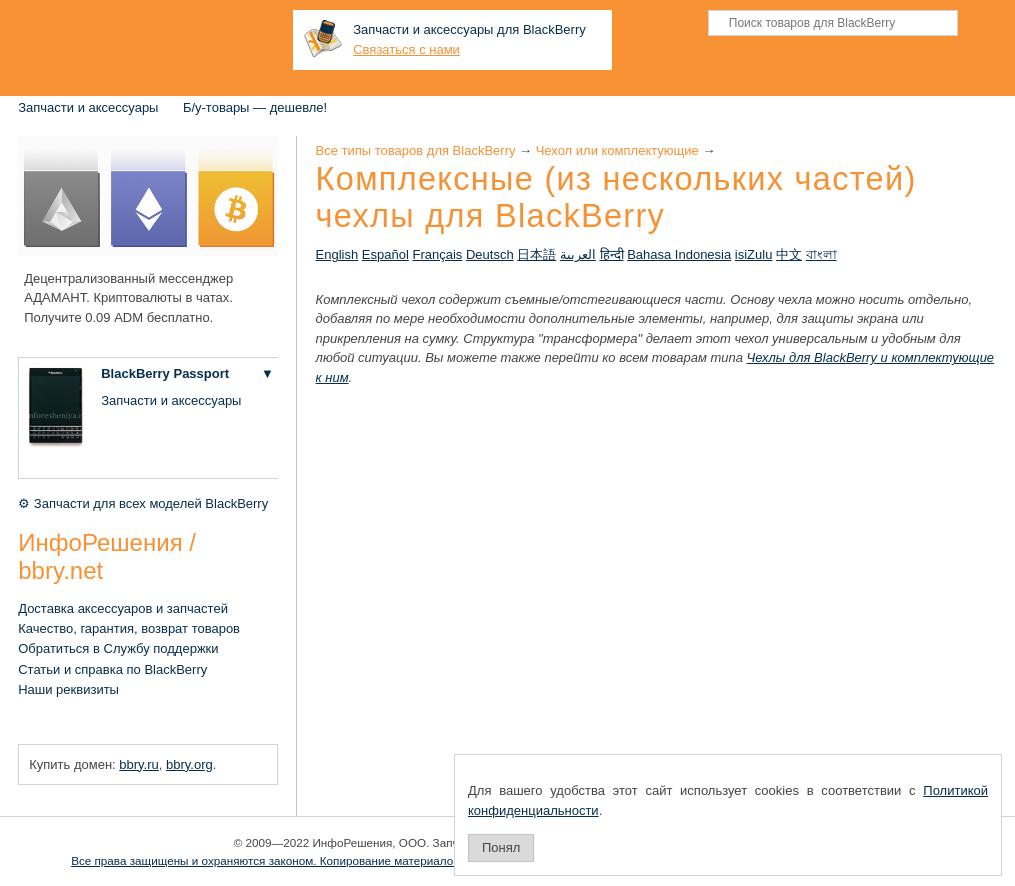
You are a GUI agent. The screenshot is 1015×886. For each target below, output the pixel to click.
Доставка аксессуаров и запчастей (123, 608)
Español (385, 254)
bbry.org (189, 764)
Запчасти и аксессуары (88, 107)
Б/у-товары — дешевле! (255, 107)
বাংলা (821, 254)
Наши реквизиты (68, 689)
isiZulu (754, 254)
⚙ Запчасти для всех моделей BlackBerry (143, 503)
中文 (789, 254)
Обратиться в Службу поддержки (118, 648)
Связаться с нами (406, 49)
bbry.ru (139, 764)
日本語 (536, 254)
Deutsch (490, 254)
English (337, 254)
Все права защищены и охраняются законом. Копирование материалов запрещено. (298, 860)
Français (437, 254)
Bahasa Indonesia (679, 254)
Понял (501, 847)
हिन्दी (612, 254)
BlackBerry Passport (165, 373)
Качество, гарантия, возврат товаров (129, 628)
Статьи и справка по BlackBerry (112, 669)
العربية (578, 254)
